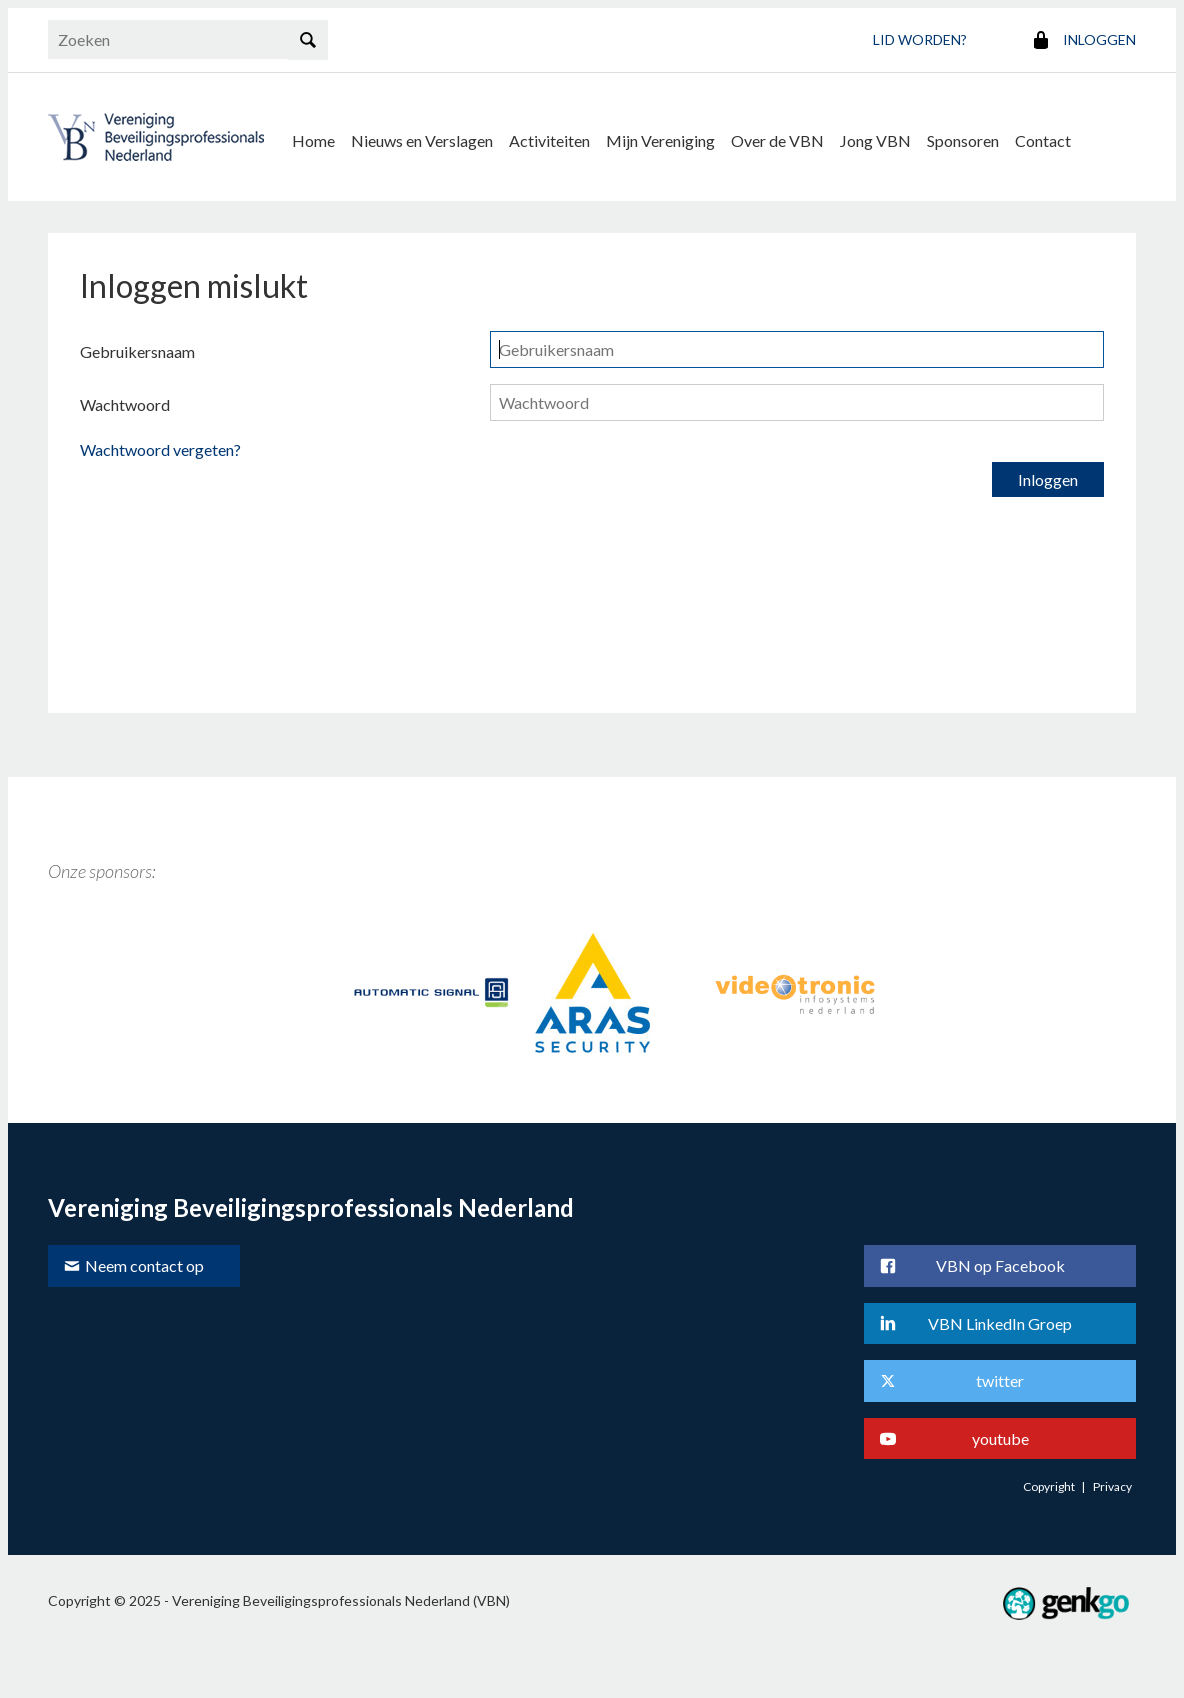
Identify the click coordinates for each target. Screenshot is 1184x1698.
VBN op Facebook (1000, 1265)
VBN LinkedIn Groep (1000, 1323)
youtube (1000, 1438)
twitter (1000, 1380)
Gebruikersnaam (137, 351)
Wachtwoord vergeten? (160, 449)
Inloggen (1099, 39)
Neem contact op (144, 1265)
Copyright (1049, 1486)
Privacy (1112, 1486)
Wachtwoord (125, 404)
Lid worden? (920, 39)
